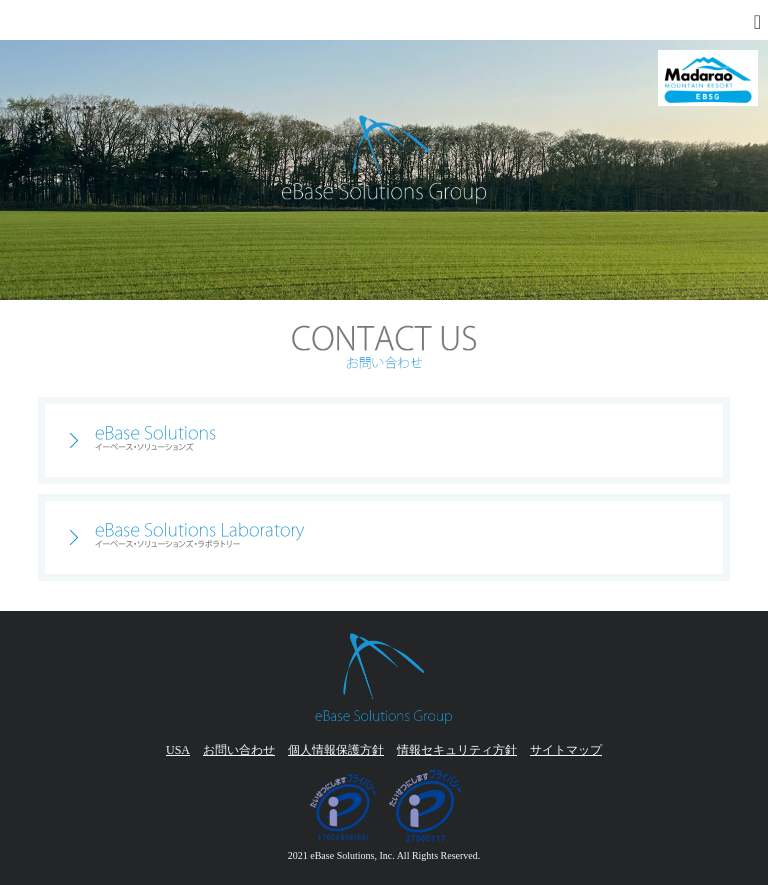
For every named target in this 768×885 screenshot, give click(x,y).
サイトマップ (566, 750)
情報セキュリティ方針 (457, 750)
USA (178, 750)
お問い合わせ (239, 750)
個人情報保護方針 (336, 750)
